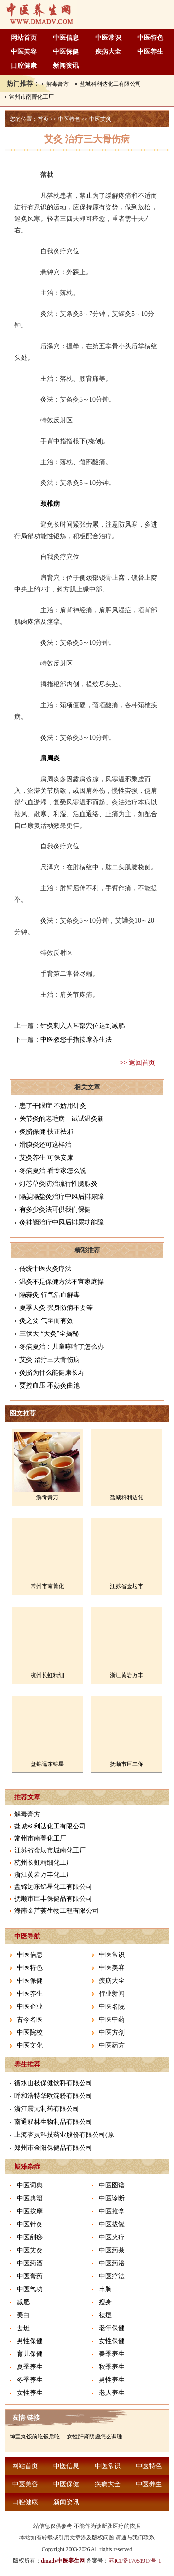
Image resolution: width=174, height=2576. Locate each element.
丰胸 (105, 2289)
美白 (23, 2315)
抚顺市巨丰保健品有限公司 (53, 1898)
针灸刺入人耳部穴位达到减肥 (82, 1025)
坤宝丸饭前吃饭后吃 (35, 2436)
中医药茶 (112, 2250)
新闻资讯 (66, 65)
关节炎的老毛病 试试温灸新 (61, 1118)
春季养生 (112, 2353)
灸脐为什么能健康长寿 (51, 1372)
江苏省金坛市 (126, 1586)
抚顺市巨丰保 (126, 1764)
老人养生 (112, 2392)
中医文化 (30, 2045)
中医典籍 (30, 2198)
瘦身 (105, 2302)
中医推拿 (112, 2211)
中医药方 (112, 2045)
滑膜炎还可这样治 (45, 1144)
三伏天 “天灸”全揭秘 (49, 1333)
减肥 (23, 2302)
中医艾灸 (100, 119)
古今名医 (30, 2019)
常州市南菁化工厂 (31, 97)
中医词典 (30, 2185)
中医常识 (108, 37)
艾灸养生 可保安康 (46, 1157)
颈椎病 (50, 503)
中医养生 (150, 51)
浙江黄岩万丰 (126, 1675)
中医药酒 (30, 2263)
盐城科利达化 (126, 1497)
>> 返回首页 (137, 1062)
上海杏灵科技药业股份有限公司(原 (64, 2134)
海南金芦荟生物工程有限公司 (56, 1910)
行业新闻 (112, 1993)
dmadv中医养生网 (63, 2560)
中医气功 (30, 2289)
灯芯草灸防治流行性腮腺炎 (58, 1183)
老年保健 (112, 2328)
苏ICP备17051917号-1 (135, 2560)
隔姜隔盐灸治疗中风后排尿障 (61, 1196)
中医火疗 (112, 2237)
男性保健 (30, 2340)
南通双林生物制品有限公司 (53, 2121)
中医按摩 (30, 2211)
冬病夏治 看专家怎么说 (52, 1170)
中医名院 (112, 2006)
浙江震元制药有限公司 (46, 2108)
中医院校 (30, 2032)
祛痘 (105, 2315)
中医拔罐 (112, 2224)
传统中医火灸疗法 (45, 1268)
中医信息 (66, 37)
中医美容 (24, 51)
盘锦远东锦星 (47, 1764)
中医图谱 (112, 2185)
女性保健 (112, 2340)
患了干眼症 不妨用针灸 (52, 1105)
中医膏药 (30, 2276)
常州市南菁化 (47, 1586)
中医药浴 (112, 2263)
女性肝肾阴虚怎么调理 (94, 2436)
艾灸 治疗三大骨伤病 (49, 1359)
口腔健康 (24, 65)
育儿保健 (30, 2353)
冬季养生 (30, 2379)
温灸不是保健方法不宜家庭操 (61, 1281)
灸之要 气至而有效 (46, 1320)
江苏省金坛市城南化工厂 (50, 1850)
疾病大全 (108, 51)
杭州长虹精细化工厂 (43, 1862)
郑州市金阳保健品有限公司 (53, 2147)
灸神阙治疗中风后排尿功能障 (61, 1222)
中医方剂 (112, 2032)
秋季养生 (112, 2366)
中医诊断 (112, 2198)
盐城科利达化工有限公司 (110, 84)
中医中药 (112, 2019)
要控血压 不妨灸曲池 (49, 1385)
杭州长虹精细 (47, 1675)
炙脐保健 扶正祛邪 (46, 1131)
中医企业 (30, 2006)
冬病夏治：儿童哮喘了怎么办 (61, 1346)
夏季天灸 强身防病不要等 (56, 1307)
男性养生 (112, 2379)
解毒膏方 (57, 84)
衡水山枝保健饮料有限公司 (53, 2083)
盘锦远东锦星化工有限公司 (53, 1886)
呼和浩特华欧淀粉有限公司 (53, 2095)
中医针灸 (30, 2224)
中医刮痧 (30, 2237)
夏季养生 (30, 2366)
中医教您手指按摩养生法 (76, 1039)
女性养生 (30, 2392)
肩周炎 (50, 758)
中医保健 (66, 51)
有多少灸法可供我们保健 (55, 1209)
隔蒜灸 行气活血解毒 (49, 1294)
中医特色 (150, 37)
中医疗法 (112, 2276)
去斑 (23, 2328)
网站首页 (24, 37)
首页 (43, 119)
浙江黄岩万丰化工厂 (43, 1874)
